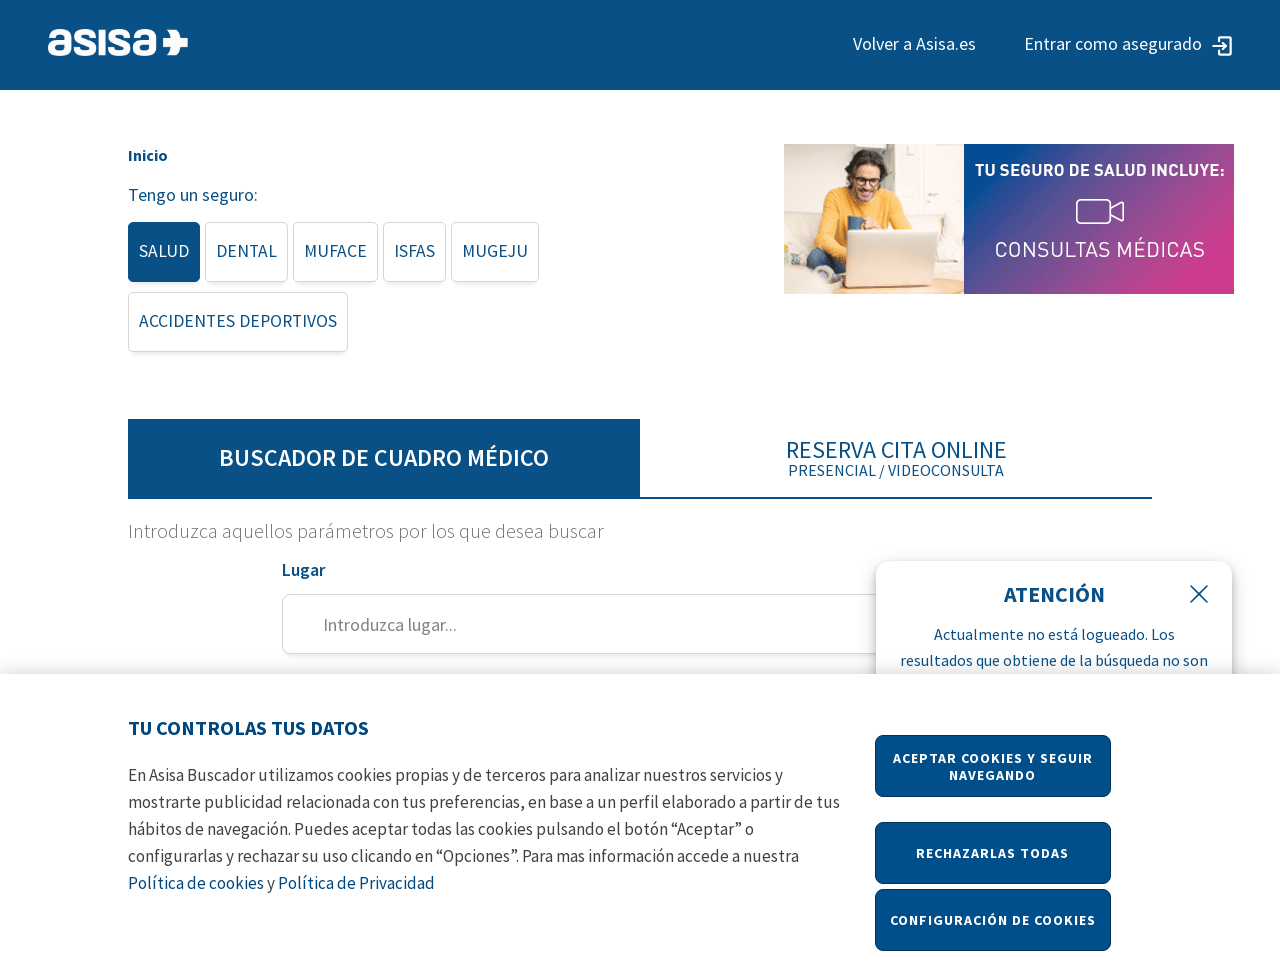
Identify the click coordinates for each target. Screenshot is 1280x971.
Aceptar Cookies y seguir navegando (993, 778)
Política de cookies (196, 895)
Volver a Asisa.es (914, 43)
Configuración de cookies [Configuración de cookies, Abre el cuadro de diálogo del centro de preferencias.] (993, 932)
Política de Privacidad (356, 895)
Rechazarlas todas (992, 865)
